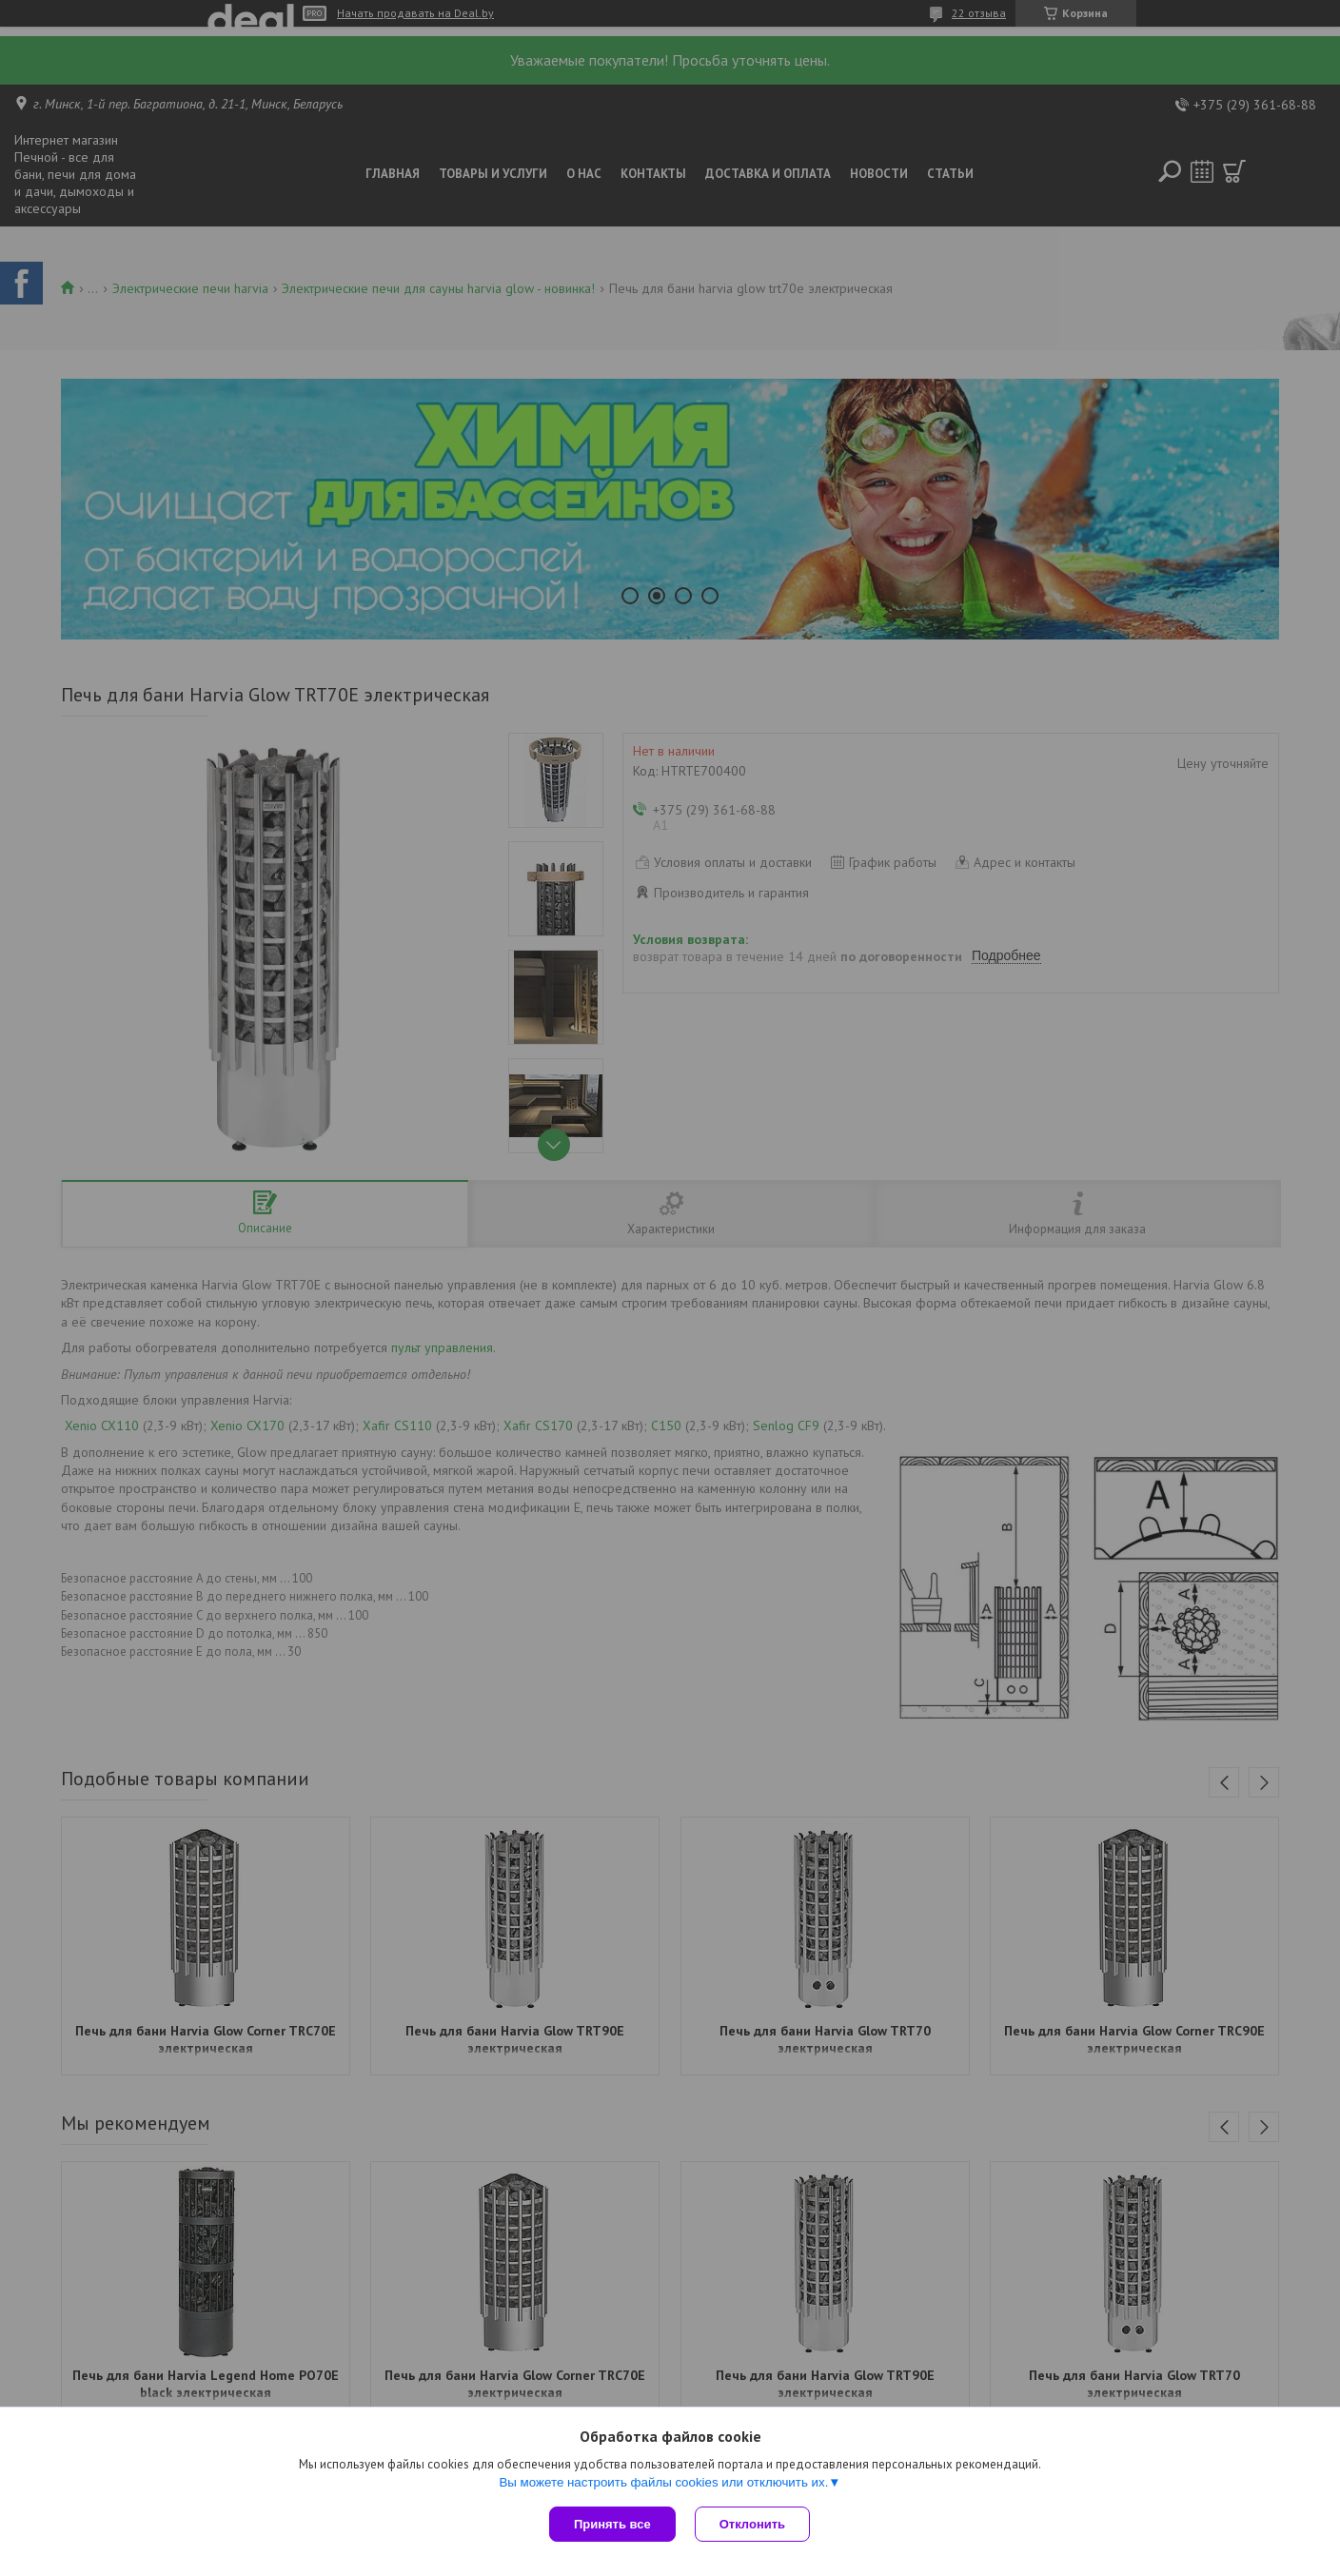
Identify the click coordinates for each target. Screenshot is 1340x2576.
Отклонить (752, 2524)
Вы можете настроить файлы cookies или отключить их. (663, 2482)
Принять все (612, 2524)
